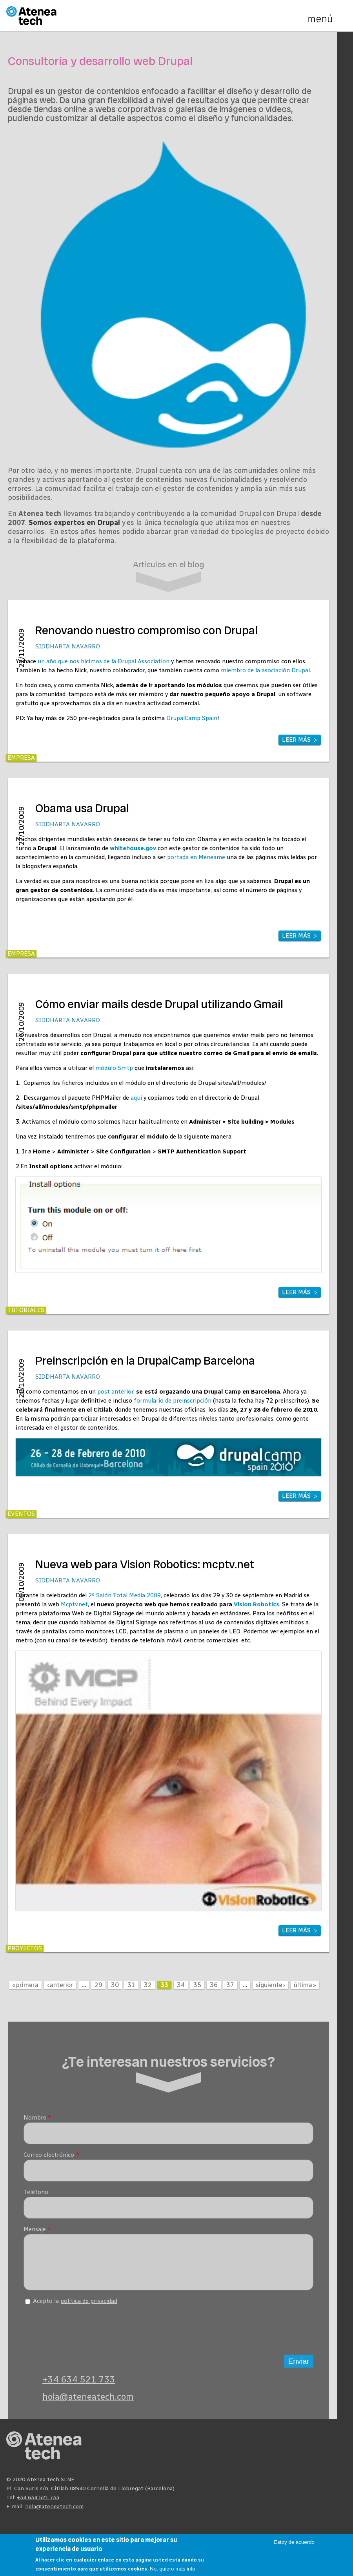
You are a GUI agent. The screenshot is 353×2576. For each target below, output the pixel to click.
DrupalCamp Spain (191, 718)
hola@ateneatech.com (88, 2402)
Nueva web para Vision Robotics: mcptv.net (144, 1564)
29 (98, 1985)
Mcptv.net (74, 1604)
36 (214, 1985)
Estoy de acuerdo (294, 2542)
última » (305, 1985)
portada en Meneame (196, 857)
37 (230, 1985)
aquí (136, 1097)
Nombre (37, 2117)
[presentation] (83, 2333)
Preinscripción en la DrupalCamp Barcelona (145, 1361)
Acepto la (75, 2306)
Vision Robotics (256, 1604)
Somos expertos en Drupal (74, 522)
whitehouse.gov (133, 848)
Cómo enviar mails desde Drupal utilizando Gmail (159, 1004)
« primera (25, 1985)
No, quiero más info (172, 2569)
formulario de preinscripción (172, 1400)
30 (115, 1985)
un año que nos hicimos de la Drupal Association (103, 661)
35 (197, 1985)
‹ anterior (60, 1985)
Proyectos (24, 1948)
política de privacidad (88, 2306)
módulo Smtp (114, 1068)
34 (181, 1985)
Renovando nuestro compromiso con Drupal (146, 630)
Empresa (21, 757)
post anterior (115, 1391)
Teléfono (36, 2192)
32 (148, 1985)
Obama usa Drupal (82, 808)
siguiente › (270, 1985)
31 (131, 1985)
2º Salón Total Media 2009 (124, 1595)
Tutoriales (25, 1310)
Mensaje (37, 2229)
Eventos (21, 1513)
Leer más (296, 739)
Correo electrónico (51, 2154)
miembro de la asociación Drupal (265, 670)
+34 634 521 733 (78, 2385)
